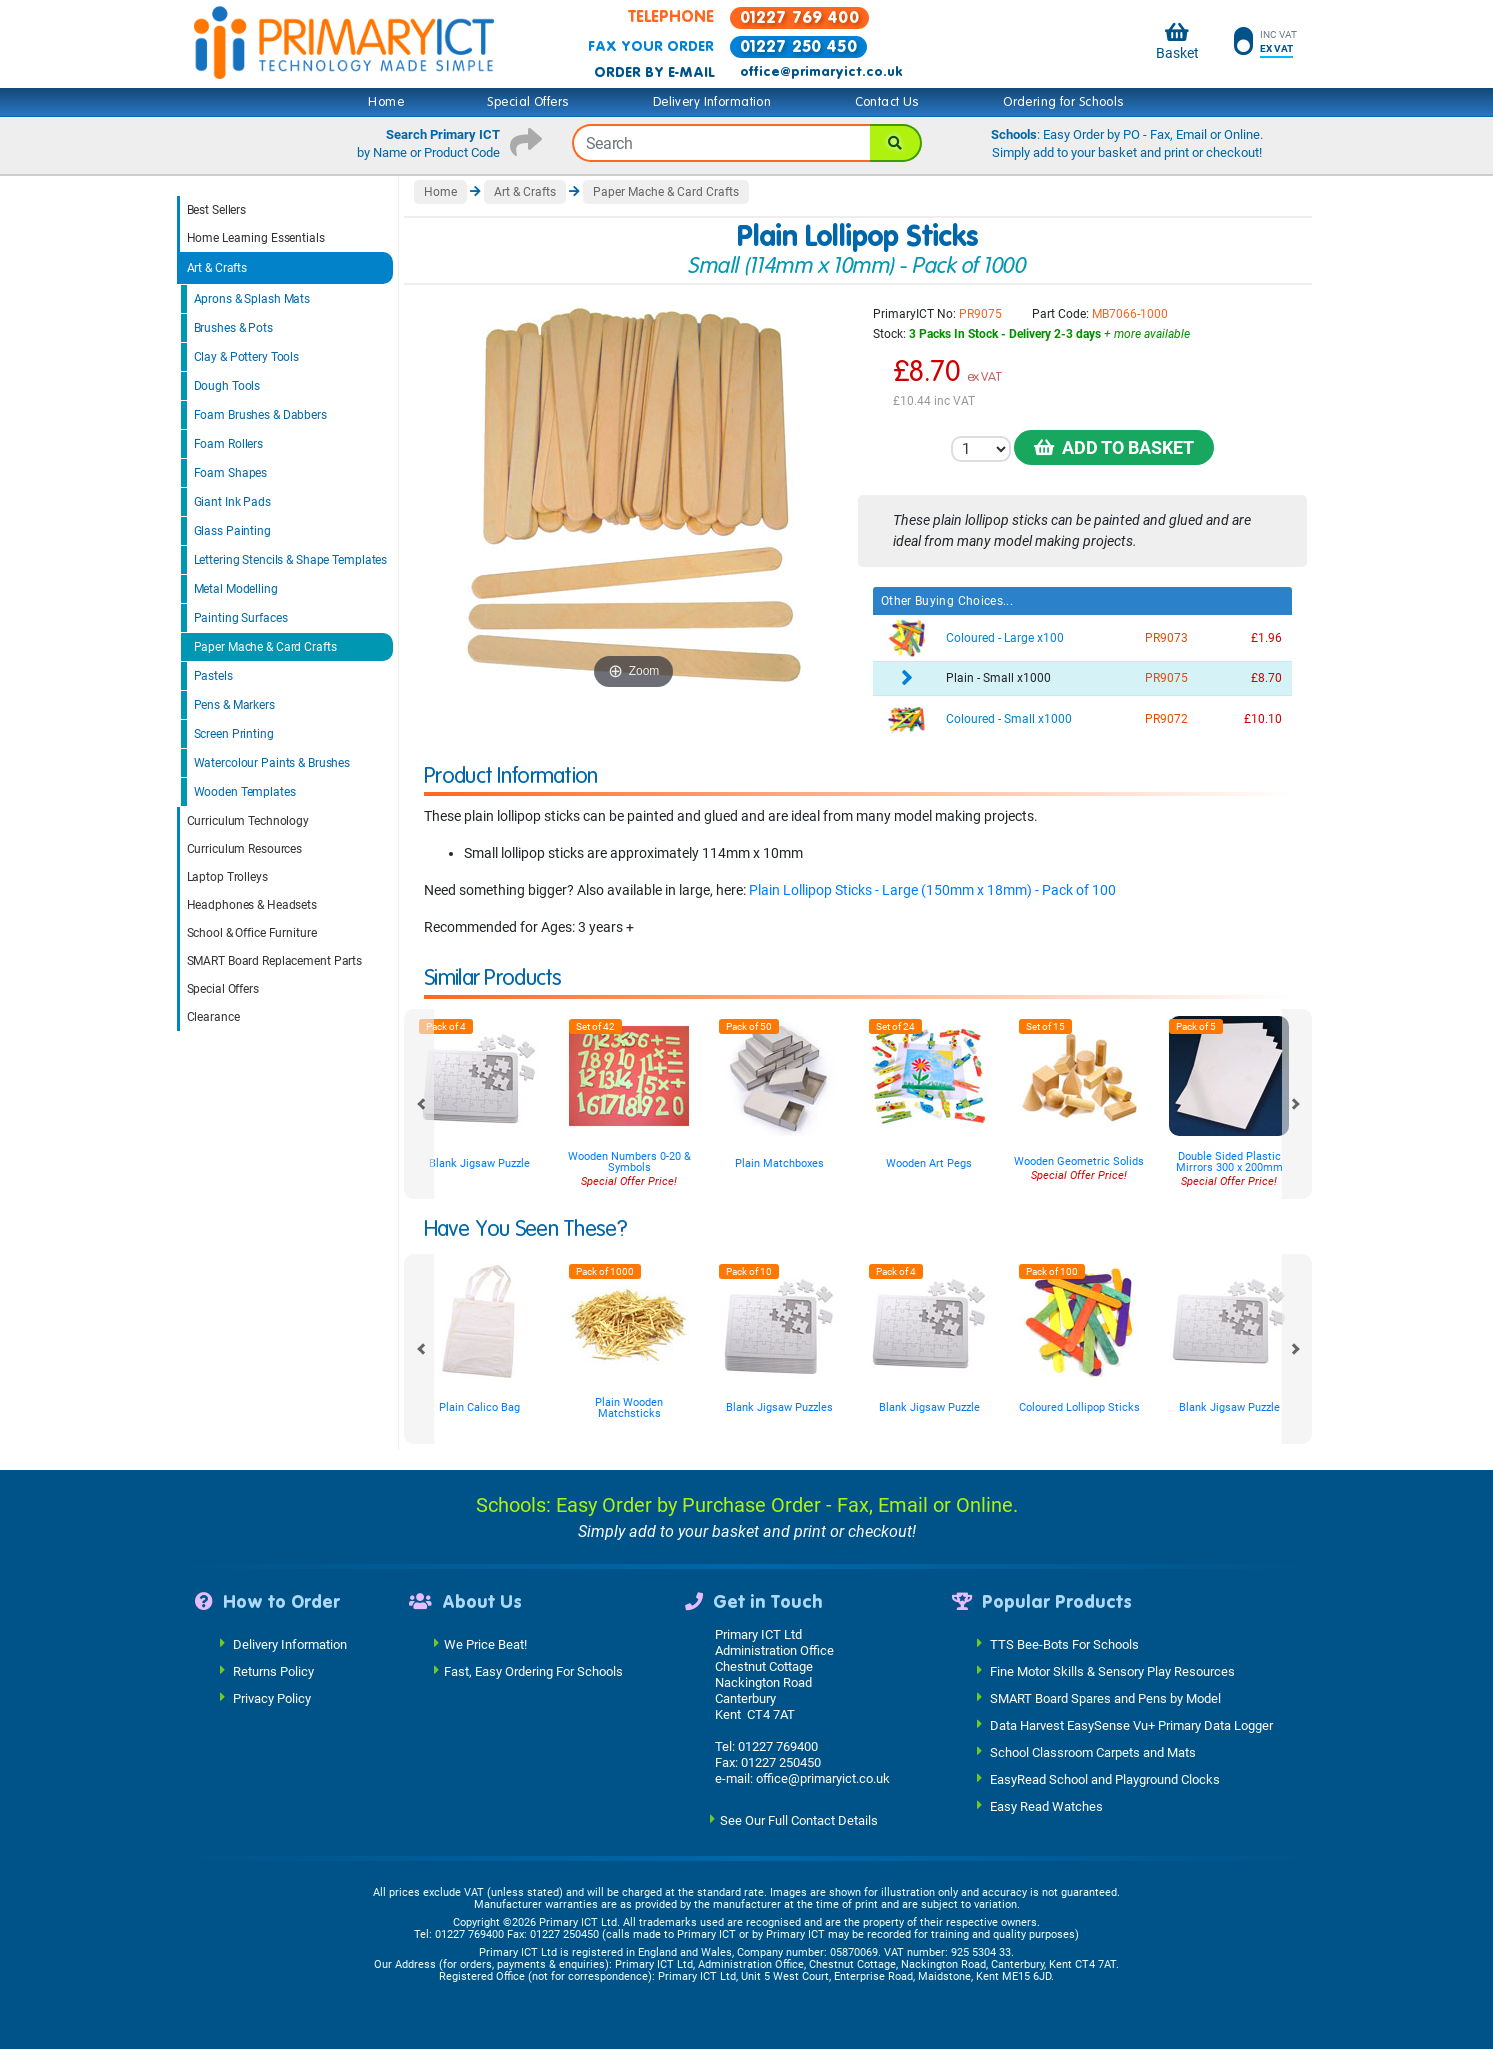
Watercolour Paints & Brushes (272, 763)
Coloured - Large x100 (1005, 638)
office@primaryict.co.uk (821, 72)
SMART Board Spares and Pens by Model (1105, 1698)
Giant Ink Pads (232, 502)
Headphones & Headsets (252, 905)
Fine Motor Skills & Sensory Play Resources (1112, 1671)
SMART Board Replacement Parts (275, 961)
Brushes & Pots (233, 328)
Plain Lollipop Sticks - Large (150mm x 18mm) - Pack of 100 (932, 890)
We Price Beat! (485, 1644)
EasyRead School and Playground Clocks (1105, 1779)
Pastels (213, 676)
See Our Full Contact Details (799, 1820)
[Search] (896, 143)
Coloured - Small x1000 (1009, 719)
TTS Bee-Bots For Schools (1064, 1644)
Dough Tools (227, 386)
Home (386, 102)
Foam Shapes (231, 473)
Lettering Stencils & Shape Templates (291, 560)
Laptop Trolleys (227, 877)
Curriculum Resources (245, 849)
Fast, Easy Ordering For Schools (533, 1671)
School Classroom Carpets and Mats (1093, 1752)
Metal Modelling (236, 589)
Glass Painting (232, 531)
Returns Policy (273, 1671)
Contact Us (887, 102)
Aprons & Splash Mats (252, 299)
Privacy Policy (272, 1698)
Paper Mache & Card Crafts (265, 647)
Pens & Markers (234, 705)
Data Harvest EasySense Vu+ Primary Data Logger (1131, 1725)
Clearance (213, 1017)
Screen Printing (234, 734)
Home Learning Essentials (256, 238)
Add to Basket (1114, 447)
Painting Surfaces (241, 618)
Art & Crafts (217, 268)
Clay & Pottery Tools (247, 357)
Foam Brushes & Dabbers (260, 415)
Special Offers (528, 102)
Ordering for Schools (1063, 102)
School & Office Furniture (252, 933)
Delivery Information (712, 102)
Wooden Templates (245, 792)
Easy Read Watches (1046, 1806)
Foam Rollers (229, 444)
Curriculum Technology (248, 821)
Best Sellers (217, 210)
